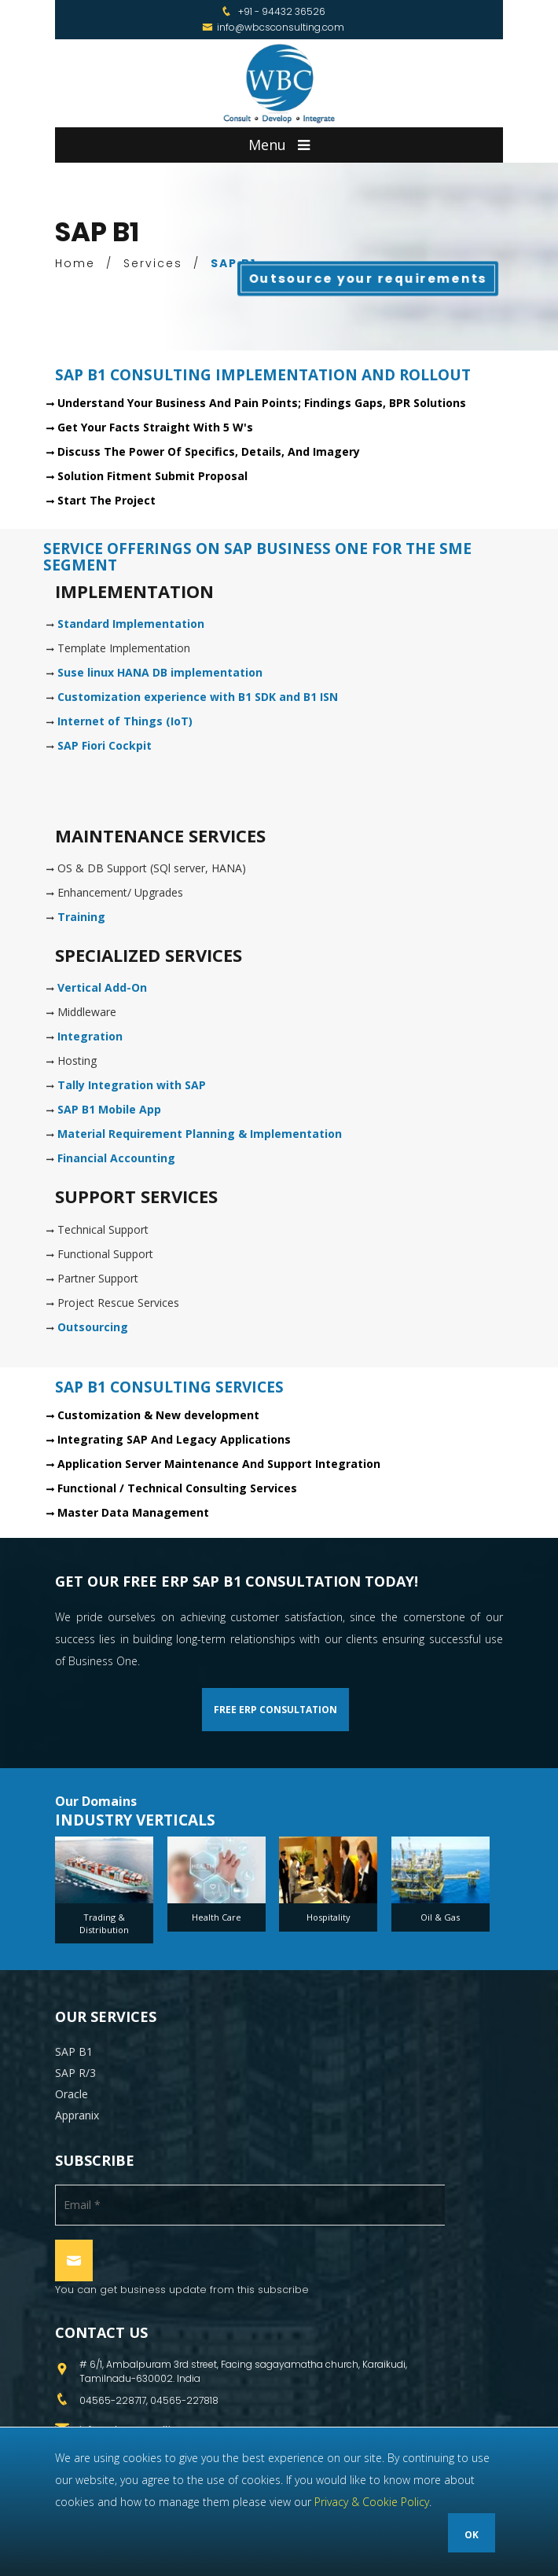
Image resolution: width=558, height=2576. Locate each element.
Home (75, 263)
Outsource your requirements (368, 278)
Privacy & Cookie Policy (371, 2501)
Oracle (71, 2093)
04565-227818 (184, 2400)
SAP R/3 (75, 2072)
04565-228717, (114, 2400)
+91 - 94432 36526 (281, 11)
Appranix (77, 2115)
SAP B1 (74, 2051)
